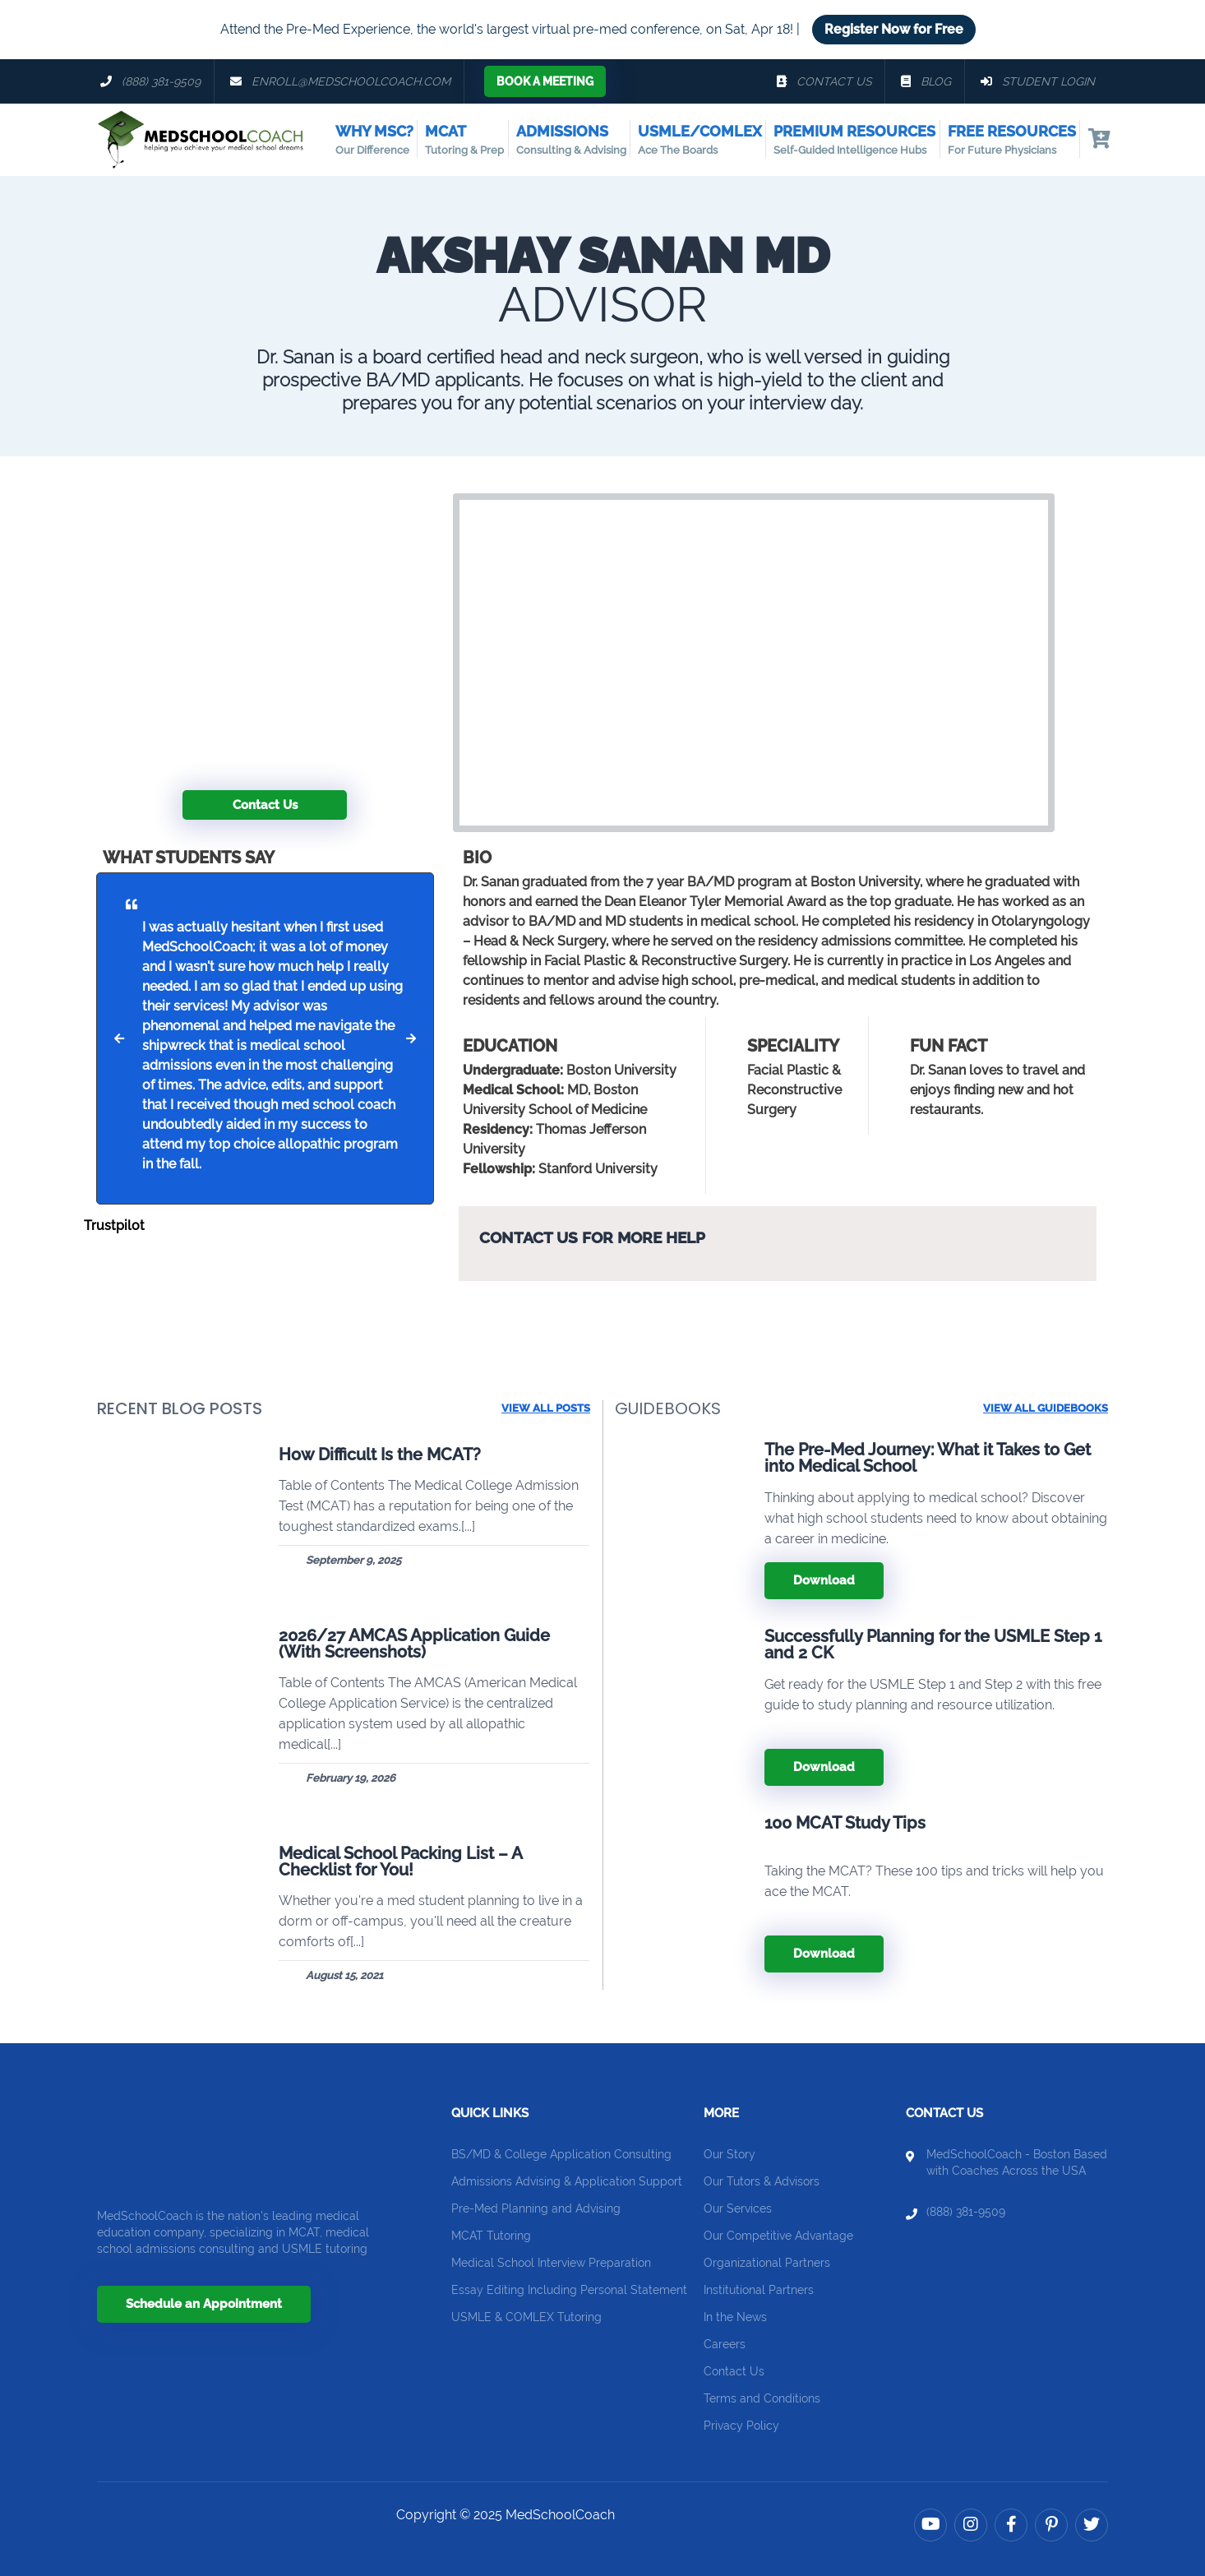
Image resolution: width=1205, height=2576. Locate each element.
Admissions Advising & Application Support (566, 2181)
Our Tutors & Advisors (761, 2181)
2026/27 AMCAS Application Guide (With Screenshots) (414, 1644)
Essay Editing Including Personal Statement (569, 2289)
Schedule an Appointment (204, 2303)
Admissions (571, 141)
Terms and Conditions (762, 2398)
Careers (725, 2344)
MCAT (464, 141)
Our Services (738, 2208)
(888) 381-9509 (965, 2211)
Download (824, 1580)
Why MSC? (374, 141)
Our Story (729, 2154)
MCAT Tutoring (491, 2235)
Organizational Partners (767, 2262)
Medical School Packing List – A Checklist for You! (400, 1861)
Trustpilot (114, 1225)
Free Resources (1012, 141)
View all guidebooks (1045, 1408)
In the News (735, 2317)
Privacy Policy (741, 2425)
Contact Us (265, 805)
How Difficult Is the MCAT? (380, 1454)
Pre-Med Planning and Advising (536, 2208)
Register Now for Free (893, 29)
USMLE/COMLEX (700, 141)
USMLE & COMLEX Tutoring (526, 2317)
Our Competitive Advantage (778, 2235)
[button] (119, 1038)
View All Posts (545, 1408)
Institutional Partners (759, 2289)
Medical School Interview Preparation (551, 2262)
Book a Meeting (544, 81)
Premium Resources (854, 141)
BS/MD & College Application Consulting (561, 2154)
